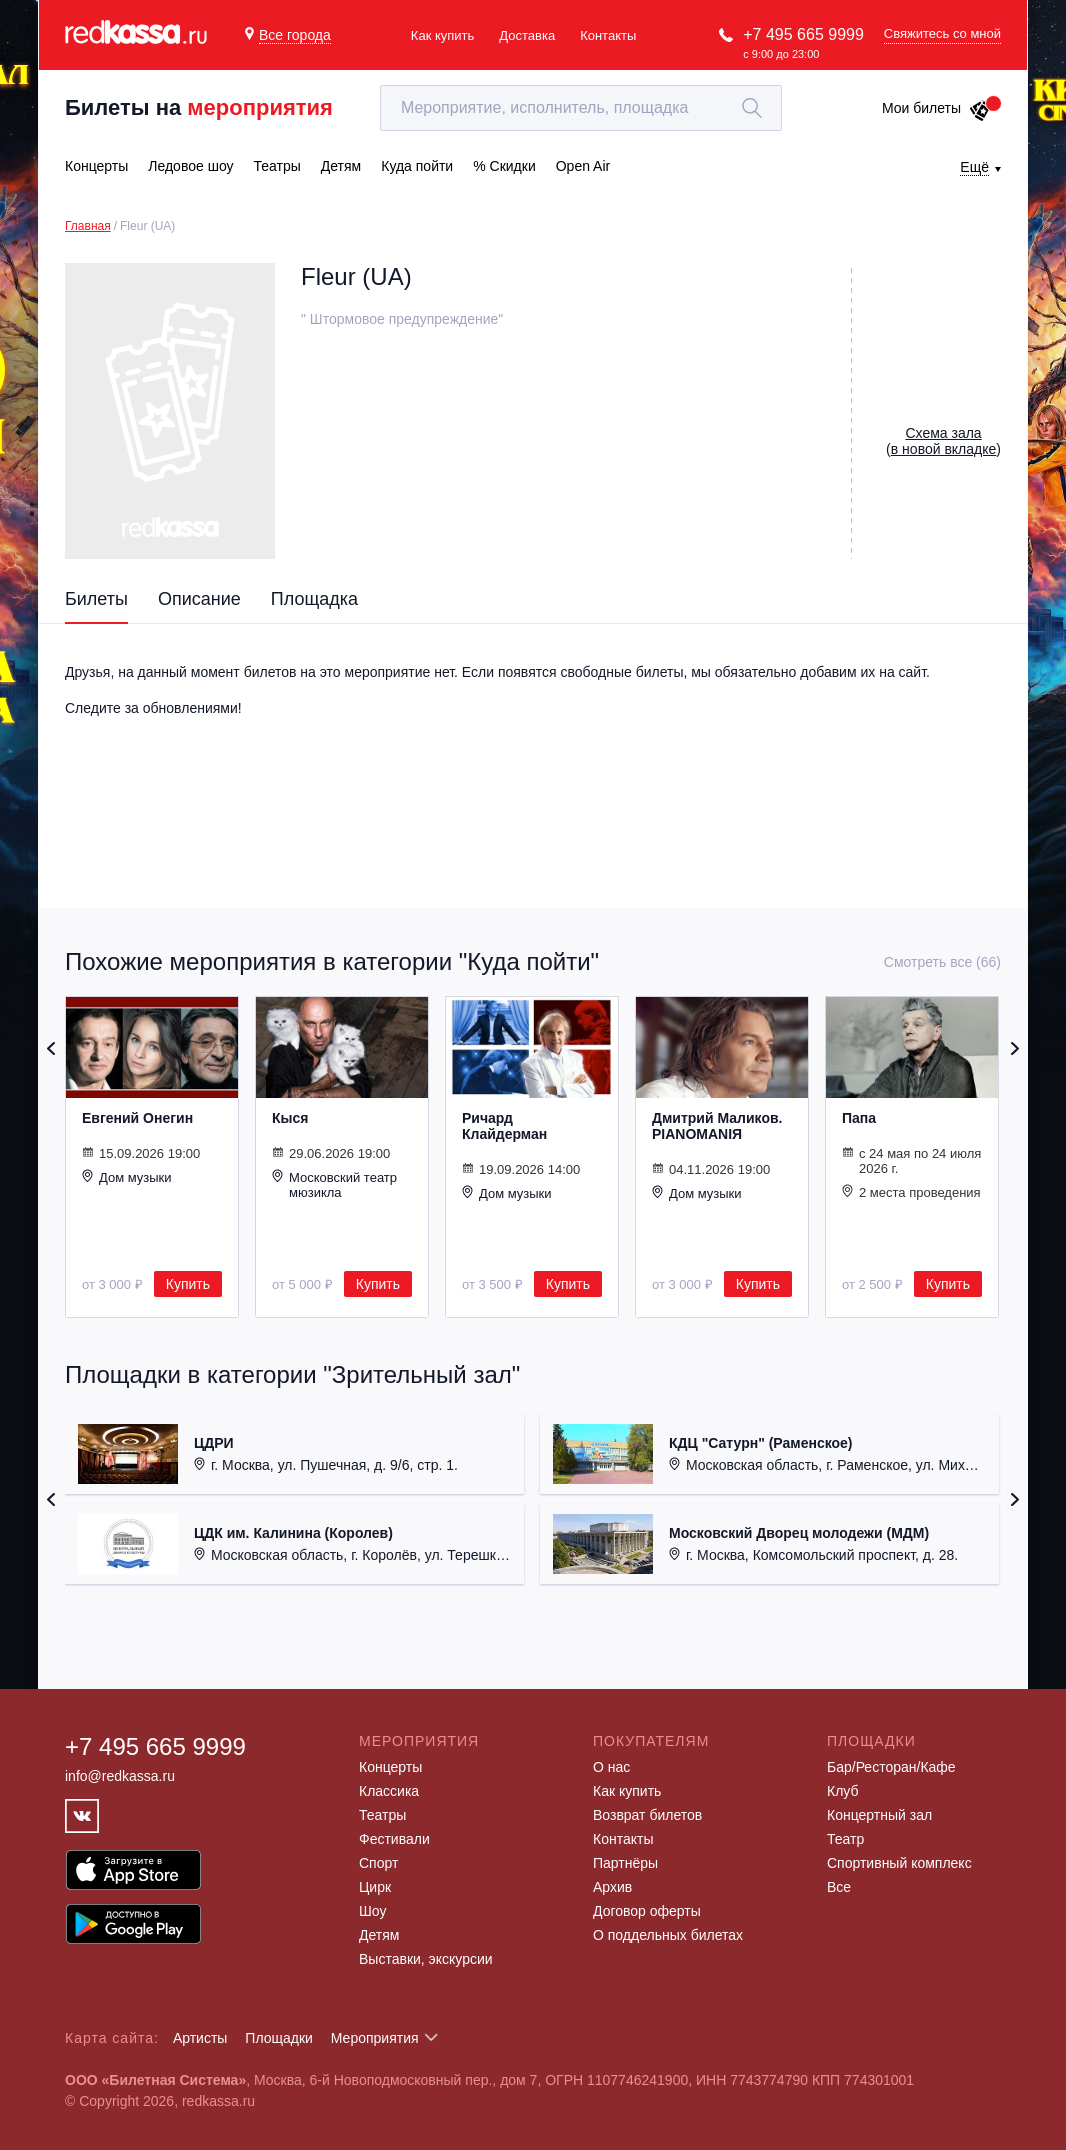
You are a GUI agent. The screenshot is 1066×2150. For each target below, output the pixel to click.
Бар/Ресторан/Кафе (891, 1767)
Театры (382, 1815)
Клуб (843, 1791)
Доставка (527, 35)
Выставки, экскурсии (426, 1959)
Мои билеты (936, 108)
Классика (389, 1791)
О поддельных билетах (668, 1935)
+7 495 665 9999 (803, 34)
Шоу (372, 1911)
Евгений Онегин (137, 1118)
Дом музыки (127, 1177)
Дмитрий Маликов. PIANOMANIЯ (717, 1126)
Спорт (378, 1863)
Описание (199, 599)
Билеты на (199, 107)
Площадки (279, 2038)
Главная (88, 226)
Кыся (290, 1118)
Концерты (390, 1767)
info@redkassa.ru (120, 1776)
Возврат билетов (647, 1815)
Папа (859, 1118)
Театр (845, 1839)
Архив (612, 1887)
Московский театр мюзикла (334, 1184)
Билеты (96, 599)
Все (839, 1887)
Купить (188, 1284)
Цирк (375, 1887)
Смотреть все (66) (942, 962)
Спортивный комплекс (899, 1863)
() (943, 441)
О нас (611, 1767)
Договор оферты (647, 1911)
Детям (379, 1935)
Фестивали (394, 1839)
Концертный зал (879, 1815)
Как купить (442, 35)
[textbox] (581, 108)
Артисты (200, 2038)
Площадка (314, 599)
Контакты (608, 35)
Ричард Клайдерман (504, 1126)
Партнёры (625, 1863)
